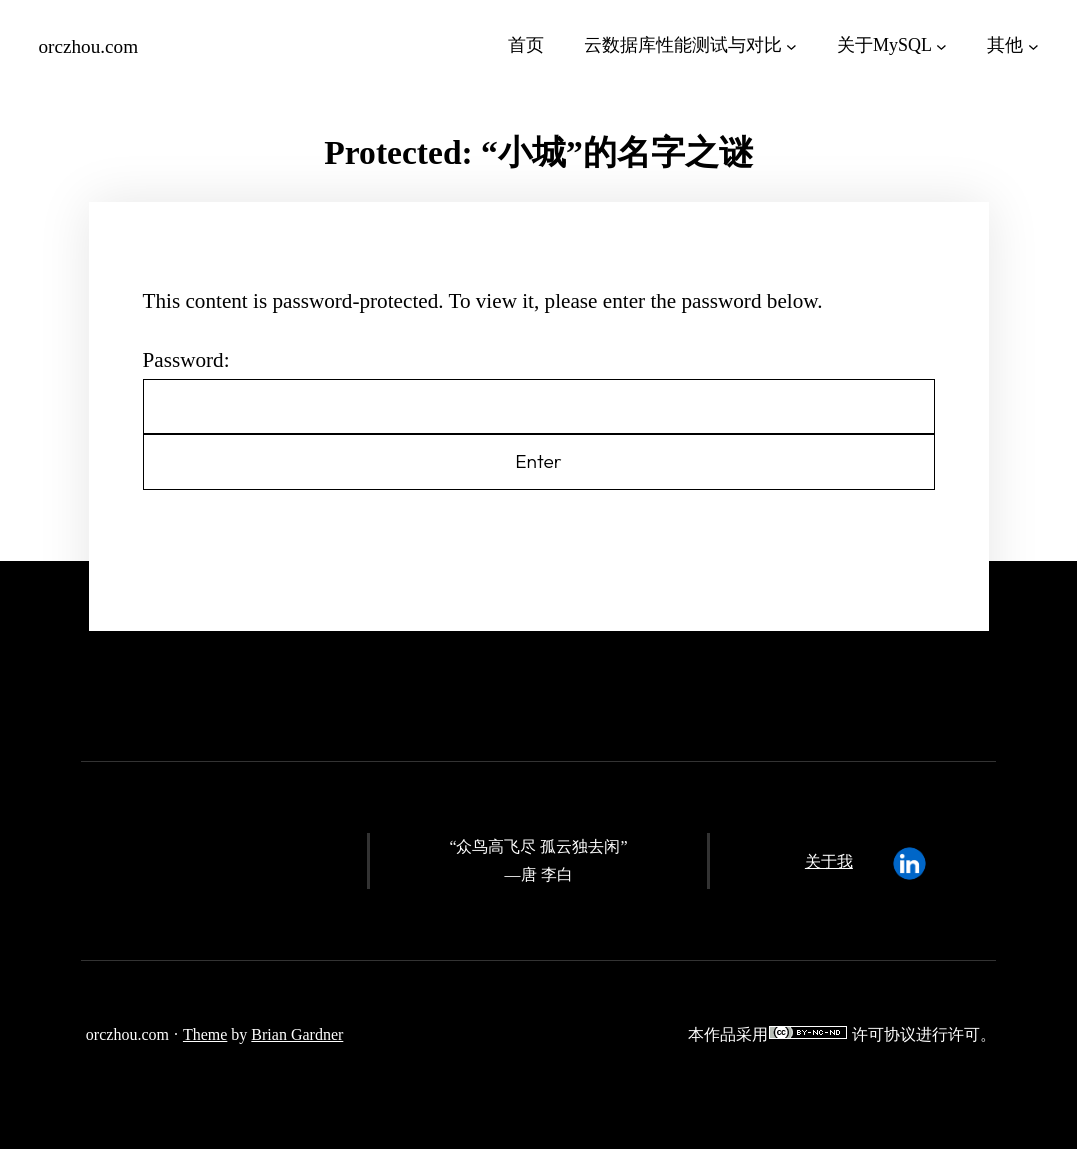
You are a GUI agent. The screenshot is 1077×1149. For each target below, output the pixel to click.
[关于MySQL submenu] (941, 45)
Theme (205, 1034)
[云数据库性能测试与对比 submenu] (791, 45)
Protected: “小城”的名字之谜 (538, 152)
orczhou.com (89, 46)
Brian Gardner (297, 1034)
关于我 (829, 861)
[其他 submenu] (1033, 45)
